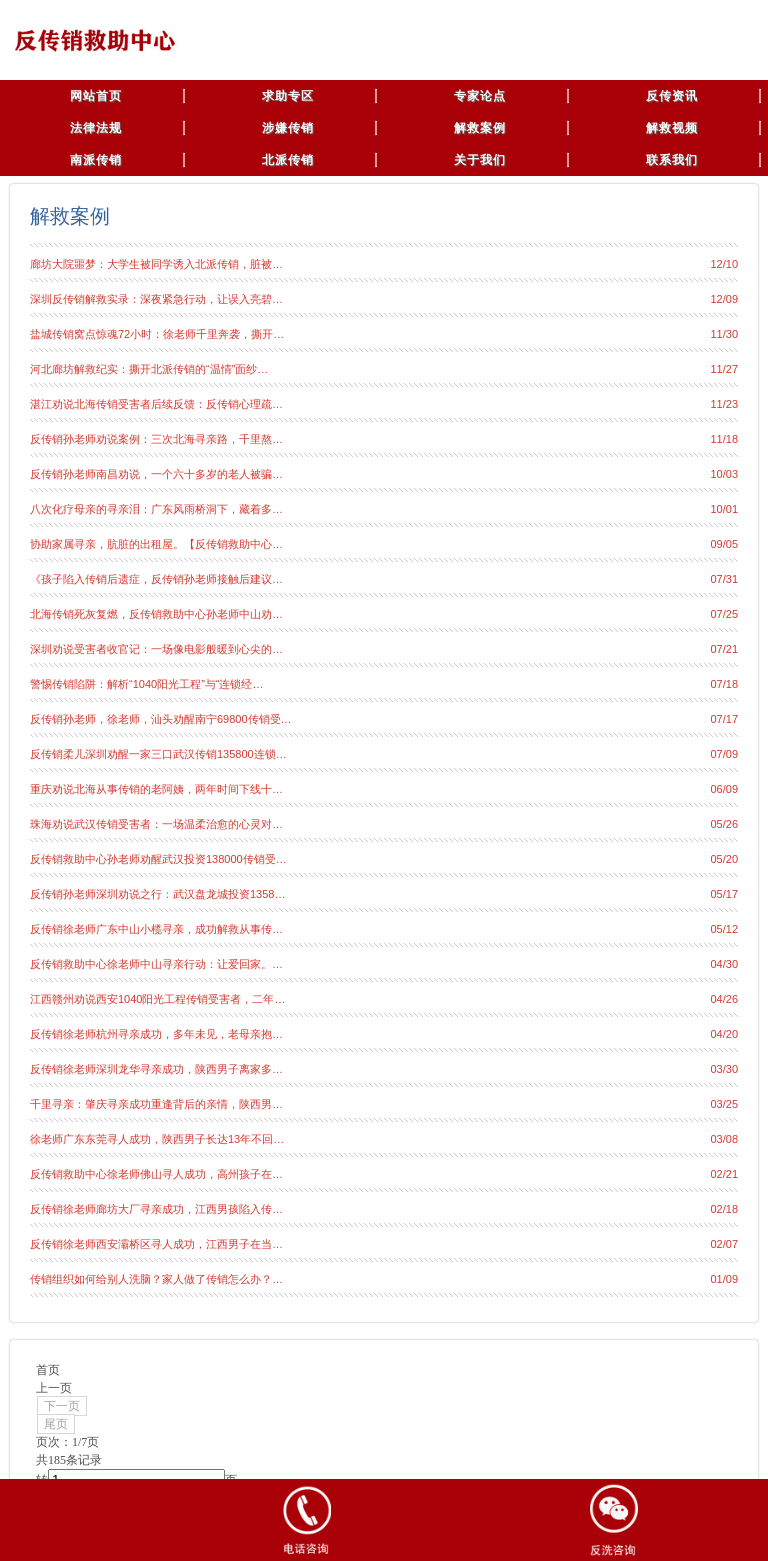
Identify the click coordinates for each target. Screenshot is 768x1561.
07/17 (724, 719)
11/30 (724, 334)
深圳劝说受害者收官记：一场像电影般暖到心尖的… (156, 649)
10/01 (724, 509)
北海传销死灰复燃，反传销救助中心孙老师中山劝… (156, 614)
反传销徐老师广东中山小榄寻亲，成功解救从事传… (156, 929)
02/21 (724, 1174)
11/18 (724, 439)
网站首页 (96, 96)
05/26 (724, 824)
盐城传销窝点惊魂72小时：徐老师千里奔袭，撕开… (157, 334)
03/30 (724, 1069)
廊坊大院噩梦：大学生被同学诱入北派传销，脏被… (156, 264)
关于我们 (480, 160)
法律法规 (96, 128)
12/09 (724, 299)
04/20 (724, 1034)
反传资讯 (672, 96)
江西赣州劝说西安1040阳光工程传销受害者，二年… (157, 999)
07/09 (724, 754)
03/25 (724, 1104)
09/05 (724, 544)
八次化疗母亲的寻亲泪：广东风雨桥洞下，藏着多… (156, 509)
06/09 (724, 789)
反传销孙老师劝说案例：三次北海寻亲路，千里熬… (156, 439)
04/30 (724, 964)
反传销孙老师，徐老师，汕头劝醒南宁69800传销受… (161, 719)
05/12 (724, 929)
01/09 (724, 1279)
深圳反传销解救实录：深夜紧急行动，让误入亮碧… (156, 299)
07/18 (724, 684)
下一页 (62, 1406)
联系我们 (672, 160)
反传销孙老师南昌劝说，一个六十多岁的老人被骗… (156, 474)
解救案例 (480, 128)
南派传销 (96, 160)
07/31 (724, 579)
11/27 (724, 369)
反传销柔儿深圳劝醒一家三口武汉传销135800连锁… (158, 754)
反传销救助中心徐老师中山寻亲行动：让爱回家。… (156, 964)
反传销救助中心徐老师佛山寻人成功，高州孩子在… (156, 1174)
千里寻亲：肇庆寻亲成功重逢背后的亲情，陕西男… (156, 1104)
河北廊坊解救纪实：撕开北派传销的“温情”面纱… (149, 369)
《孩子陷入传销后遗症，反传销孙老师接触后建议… (156, 579)
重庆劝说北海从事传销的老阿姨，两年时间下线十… (156, 789)
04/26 (724, 999)
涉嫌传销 (288, 128)
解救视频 (672, 128)
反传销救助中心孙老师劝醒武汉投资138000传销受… (158, 859)
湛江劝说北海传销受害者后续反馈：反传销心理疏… (156, 404)
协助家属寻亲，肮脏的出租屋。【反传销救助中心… (156, 544)
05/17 (724, 894)
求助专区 (288, 96)
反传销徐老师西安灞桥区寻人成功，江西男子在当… (156, 1244)
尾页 (56, 1424)
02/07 (724, 1244)
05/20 (724, 859)
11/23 (724, 404)
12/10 (724, 264)
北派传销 (288, 160)
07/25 (724, 614)
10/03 (724, 474)
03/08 (724, 1139)
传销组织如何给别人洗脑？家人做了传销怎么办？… (156, 1279)
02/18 (724, 1209)
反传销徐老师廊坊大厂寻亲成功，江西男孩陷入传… (156, 1209)
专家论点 (480, 96)
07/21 (724, 649)
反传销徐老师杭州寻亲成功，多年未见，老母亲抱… (156, 1034)
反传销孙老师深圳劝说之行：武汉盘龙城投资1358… (157, 894)
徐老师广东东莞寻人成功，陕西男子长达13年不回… (157, 1139)
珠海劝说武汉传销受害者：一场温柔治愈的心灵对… (156, 824)
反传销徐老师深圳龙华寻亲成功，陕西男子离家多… (156, 1069)
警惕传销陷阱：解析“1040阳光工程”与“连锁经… (146, 684)
